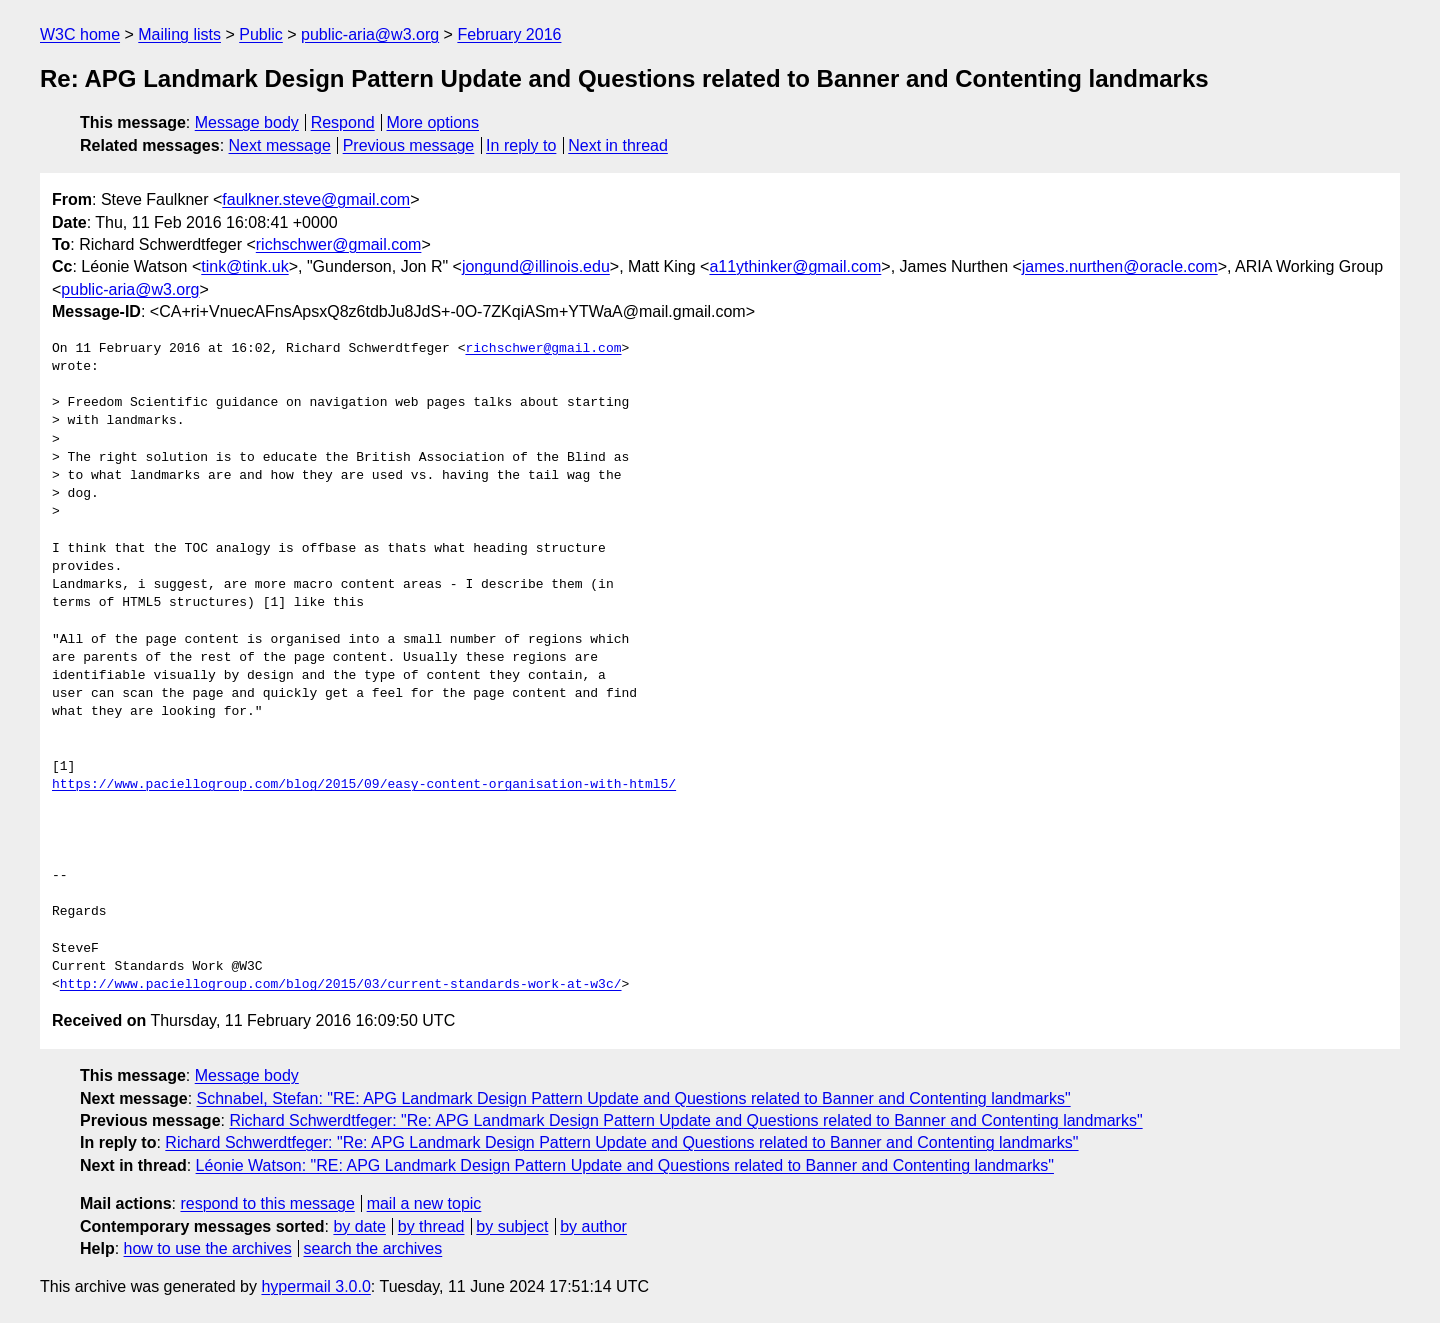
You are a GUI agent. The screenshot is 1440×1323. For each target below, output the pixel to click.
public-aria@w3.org (370, 34)
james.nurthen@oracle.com (1120, 266)
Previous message (409, 145)
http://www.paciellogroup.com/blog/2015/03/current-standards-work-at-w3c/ (341, 985)
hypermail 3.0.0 (315, 1286)
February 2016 (509, 34)
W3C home (80, 34)
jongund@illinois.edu (536, 266)
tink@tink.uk (244, 266)
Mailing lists (179, 34)
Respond (343, 122)
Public (261, 34)
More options (433, 122)
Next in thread (618, 145)
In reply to (521, 145)
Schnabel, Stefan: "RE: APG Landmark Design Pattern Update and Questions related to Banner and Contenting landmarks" (634, 1098)
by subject (512, 1226)
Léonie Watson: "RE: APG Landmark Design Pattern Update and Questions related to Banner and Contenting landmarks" (625, 1165)
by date (359, 1226)
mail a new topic (424, 1203)
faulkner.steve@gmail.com (316, 199)
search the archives (373, 1248)
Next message (280, 145)
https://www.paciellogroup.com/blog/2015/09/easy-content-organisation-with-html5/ (364, 785)
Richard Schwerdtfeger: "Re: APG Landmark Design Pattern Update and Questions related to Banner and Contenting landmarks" (685, 1120)
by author (593, 1226)
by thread (431, 1226)
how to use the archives (208, 1248)
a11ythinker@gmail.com (795, 266)
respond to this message (267, 1203)
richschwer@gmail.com (339, 244)
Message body (247, 122)
